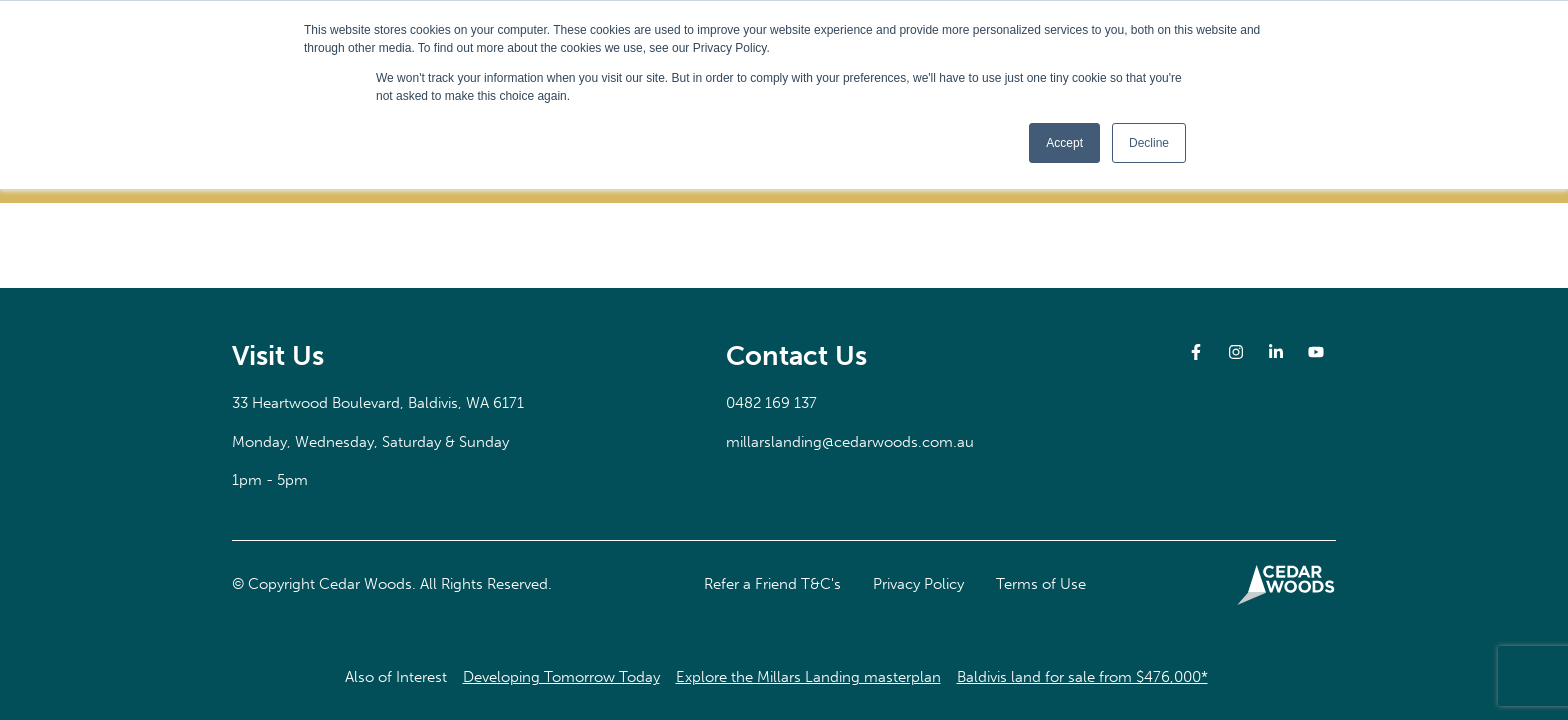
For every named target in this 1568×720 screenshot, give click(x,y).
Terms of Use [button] (1041, 584)
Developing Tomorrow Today (561, 677)
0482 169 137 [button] (771, 403)
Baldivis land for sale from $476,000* (1082, 677)
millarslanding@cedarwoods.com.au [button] (850, 442)
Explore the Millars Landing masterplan (808, 677)
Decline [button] (1149, 143)
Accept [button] (1064, 143)
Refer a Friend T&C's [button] (772, 584)
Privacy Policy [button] (918, 584)
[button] (378, 403)
